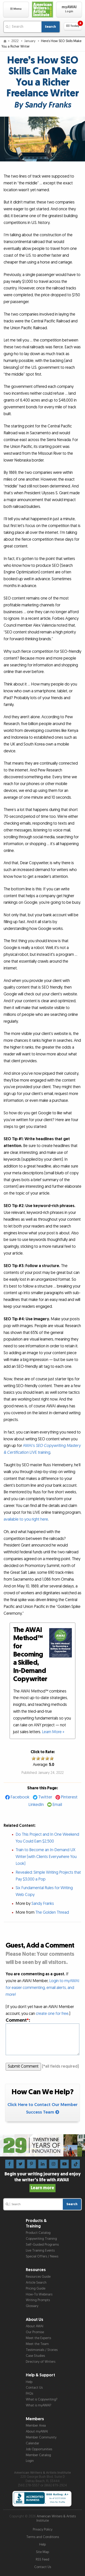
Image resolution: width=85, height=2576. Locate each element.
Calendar (32, 2443)
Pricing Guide (35, 2288)
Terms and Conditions (42, 2537)
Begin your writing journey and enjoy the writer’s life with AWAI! (43, 2181)
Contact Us (34, 2387)
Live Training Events (40, 2250)
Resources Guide (38, 2277)
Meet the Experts (38, 2338)
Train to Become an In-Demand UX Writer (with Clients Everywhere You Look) (46, 1856)
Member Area (36, 2425)
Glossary (32, 2306)
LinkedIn (36, 1805)
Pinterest (69, 1797)
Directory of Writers (40, 2362)
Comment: (18, 2020)
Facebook (20, 1797)
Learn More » (53, 1732)
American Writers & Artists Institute (56, 2518)
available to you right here (26, 1519)
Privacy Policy (42, 2529)
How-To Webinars (39, 2294)
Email (57, 1805)
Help (29, 2382)
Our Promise (35, 2332)
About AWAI (34, 2326)
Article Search (36, 2282)
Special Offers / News (42, 2256)
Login (30, 2461)
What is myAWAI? (38, 2405)
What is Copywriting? (41, 2399)
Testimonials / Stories (42, 2350)
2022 (15, 41)
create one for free (52, 2013)
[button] (16, 10)
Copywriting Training (41, 2239)
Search (50, 27)
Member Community (41, 2437)
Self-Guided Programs (42, 2244)
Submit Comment (23, 2066)
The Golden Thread (52, 1912)
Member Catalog (38, 2455)
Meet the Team (37, 2344)
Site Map (42, 2552)
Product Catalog (38, 2233)
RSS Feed (42, 2559)
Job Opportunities (39, 2449)
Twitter (45, 1797)
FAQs (29, 2393)
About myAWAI (37, 2431)
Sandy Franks (43, 1903)
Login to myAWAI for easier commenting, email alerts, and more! (42, 1987)
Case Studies (35, 2356)
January (30, 41)
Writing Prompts (38, 2300)
